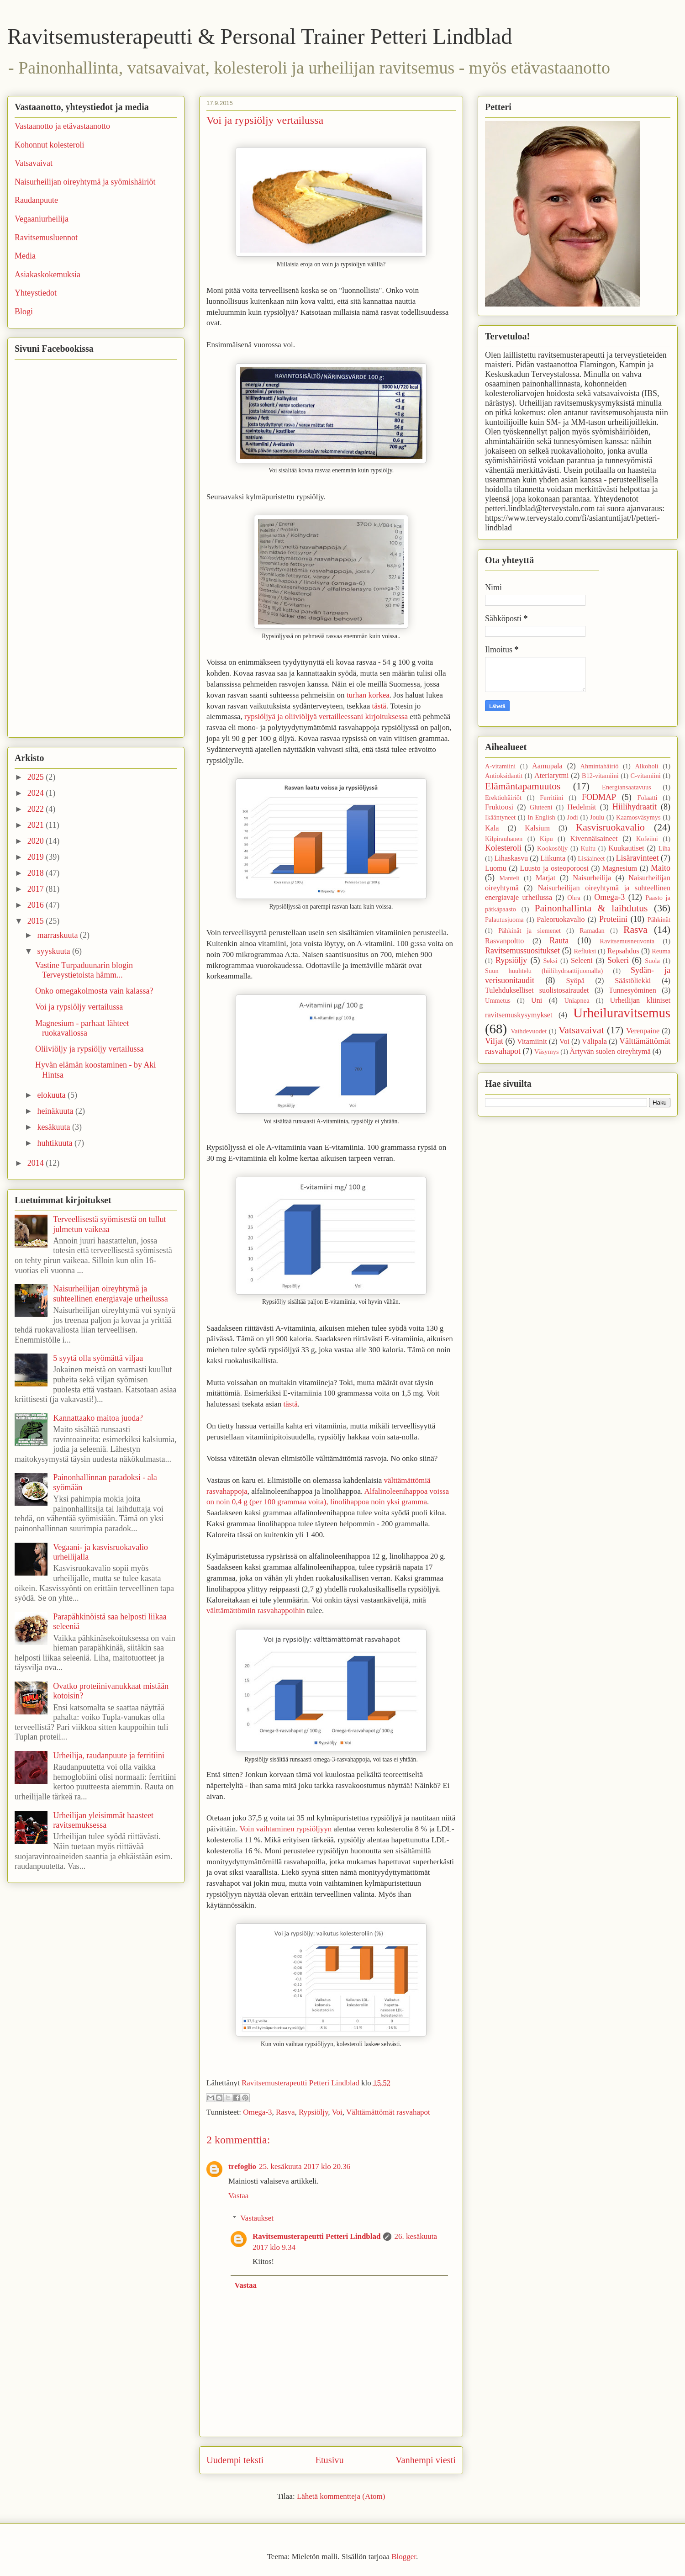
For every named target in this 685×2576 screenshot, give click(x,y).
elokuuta (52, 1095)
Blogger (403, 2556)
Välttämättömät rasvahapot (388, 2112)
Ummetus (498, 1000)
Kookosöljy (552, 848)
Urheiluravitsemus (621, 1012)
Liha (664, 848)
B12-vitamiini (600, 775)
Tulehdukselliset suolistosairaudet (537, 990)
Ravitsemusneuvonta (627, 941)
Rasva (285, 2112)
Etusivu (329, 2460)
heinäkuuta (56, 1111)
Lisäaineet (591, 858)
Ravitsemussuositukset (522, 950)
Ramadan (592, 930)
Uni (536, 1000)
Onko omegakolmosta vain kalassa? (94, 990)
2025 (36, 777)
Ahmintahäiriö (599, 766)
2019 (36, 857)
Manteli (509, 878)
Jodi (572, 817)
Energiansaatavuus (626, 787)
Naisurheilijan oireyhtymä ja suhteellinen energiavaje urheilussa (110, 1293)
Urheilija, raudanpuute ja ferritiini (108, 1755)
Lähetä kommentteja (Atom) (341, 2496)
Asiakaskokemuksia (47, 274)
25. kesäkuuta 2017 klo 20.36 (304, 2166)
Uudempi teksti (234, 2460)
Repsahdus (623, 951)
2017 (36, 889)
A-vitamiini (500, 766)
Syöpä (575, 981)
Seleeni (582, 961)
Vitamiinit (532, 1041)
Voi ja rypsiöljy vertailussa (79, 1006)
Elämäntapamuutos (523, 786)
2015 (36, 921)
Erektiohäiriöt (503, 797)
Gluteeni (541, 807)
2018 (36, 873)
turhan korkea (368, 695)
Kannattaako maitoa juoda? (98, 1418)
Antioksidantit (503, 775)
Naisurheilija (592, 878)
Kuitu (587, 848)
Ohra (573, 897)
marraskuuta (58, 935)
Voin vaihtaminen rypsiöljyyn (285, 1829)
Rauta (559, 940)
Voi (337, 2112)
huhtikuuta (55, 1143)
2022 (36, 809)
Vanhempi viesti (425, 2460)
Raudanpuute (36, 200)
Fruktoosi (499, 807)
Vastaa (238, 2195)
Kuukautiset (626, 848)
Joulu (597, 817)
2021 (36, 825)
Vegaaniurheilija (41, 218)
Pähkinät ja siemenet (529, 930)
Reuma (661, 951)
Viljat (494, 1041)
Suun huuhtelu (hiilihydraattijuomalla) (544, 970)
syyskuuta (54, 951)
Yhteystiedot (36, 292)
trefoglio (242, 2166)
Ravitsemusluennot (46, 237)
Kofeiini (647, 838)
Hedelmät (581, 807)
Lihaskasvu (511, 858)
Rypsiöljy (313, 2112)
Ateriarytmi (551, 776)
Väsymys (546, 1051)
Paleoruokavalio (561, 919)
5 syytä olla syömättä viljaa (98, 1358)
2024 (36, 793)
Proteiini (613, 919)
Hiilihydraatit (634, 806)
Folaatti (647, 797)
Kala (492, 828)
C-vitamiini (645, 775)
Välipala (594, 1041)
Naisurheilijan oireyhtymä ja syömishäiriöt (85, 181)
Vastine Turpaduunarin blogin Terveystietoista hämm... (84, 970)
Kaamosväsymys (638, 817)
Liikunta (552, 858)
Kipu (546, 838)
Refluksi (585, 951)
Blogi (24, 311)
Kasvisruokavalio (610, 827)
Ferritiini (551, 797)
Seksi (550, 960)
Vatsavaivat (34, 163)
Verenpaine (642, 1031)
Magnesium (619, 868)
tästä (379, 706)
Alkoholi (646, 766)
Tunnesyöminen (632, 990)
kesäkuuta (54, 1127)
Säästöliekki (633, 981)
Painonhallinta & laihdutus (591, 908)
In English (541, 817)
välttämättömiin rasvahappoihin (255, 1610)
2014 (36, 1163)
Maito (660, 868)
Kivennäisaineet (593, 839)
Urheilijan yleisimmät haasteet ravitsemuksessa (103, 1820)
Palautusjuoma (504, 919)
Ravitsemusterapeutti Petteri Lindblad (316, 2236)
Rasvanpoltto (504, 941)
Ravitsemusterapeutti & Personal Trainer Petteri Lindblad (259, 36)
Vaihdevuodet (529, 1031)
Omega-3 (257, 2112)
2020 (36, 841)
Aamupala (547, 766)
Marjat (545, 878)
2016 (36, 905)
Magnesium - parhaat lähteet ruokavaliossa (82, 1028)
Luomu (495, 868)
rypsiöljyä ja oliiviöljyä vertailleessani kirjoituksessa (326, 716)
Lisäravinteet (637, 857)
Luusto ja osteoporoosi (554, 868)
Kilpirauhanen (503, 838)
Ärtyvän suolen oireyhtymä (610, 1051)
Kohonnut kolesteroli (49, 144)
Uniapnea (576, 1000)
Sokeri (618, 960)
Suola (652, 960)
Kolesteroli (503, 847)
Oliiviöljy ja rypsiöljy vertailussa (89, 1048)
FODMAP (599, 797)
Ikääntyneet (500, 817)
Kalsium (537, 828)
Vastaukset (257, 2218)
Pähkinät (659, 919)
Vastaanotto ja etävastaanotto (62, 126)
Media (25, 255)
